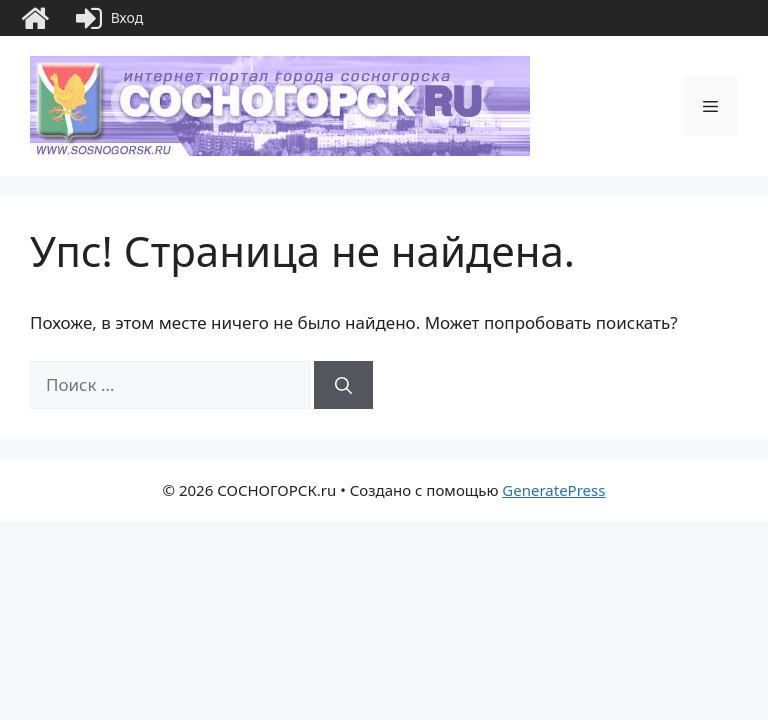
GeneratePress (553, 490)
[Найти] (343, 385)
